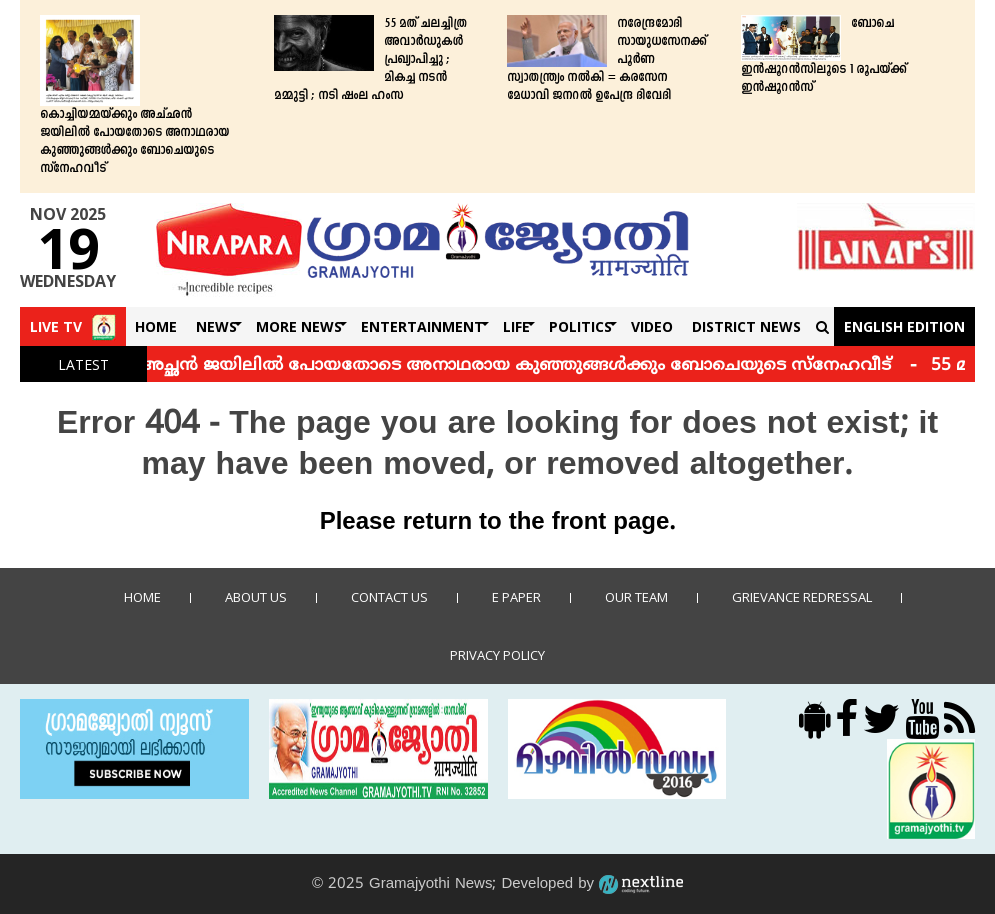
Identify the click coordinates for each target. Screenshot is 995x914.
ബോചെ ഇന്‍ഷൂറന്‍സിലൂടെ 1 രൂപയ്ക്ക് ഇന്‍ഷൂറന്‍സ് (823, 56)
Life (516, 326)
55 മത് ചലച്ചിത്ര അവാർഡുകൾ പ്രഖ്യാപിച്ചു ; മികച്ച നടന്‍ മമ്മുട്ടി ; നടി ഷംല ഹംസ (370, 60)
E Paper (516, 597)
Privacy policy (497, 655)
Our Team (636, 597)
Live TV (56, 326)
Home (156, 326)
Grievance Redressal (802, 597)
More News (299, 326)
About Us (256, 597)
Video (652, 326)
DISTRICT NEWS (746, 326)
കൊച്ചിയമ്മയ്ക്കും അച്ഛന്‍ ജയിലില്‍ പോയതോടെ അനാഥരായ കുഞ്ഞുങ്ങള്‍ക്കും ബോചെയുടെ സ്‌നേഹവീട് (134, 142)
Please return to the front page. (498, 523)
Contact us (389, 597)
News (216, 326)
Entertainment (422, 326)
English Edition (904, 326)
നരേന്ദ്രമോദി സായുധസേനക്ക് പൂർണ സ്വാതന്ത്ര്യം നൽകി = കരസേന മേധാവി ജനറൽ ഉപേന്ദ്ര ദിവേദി (606, 60)
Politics (580, 326)
